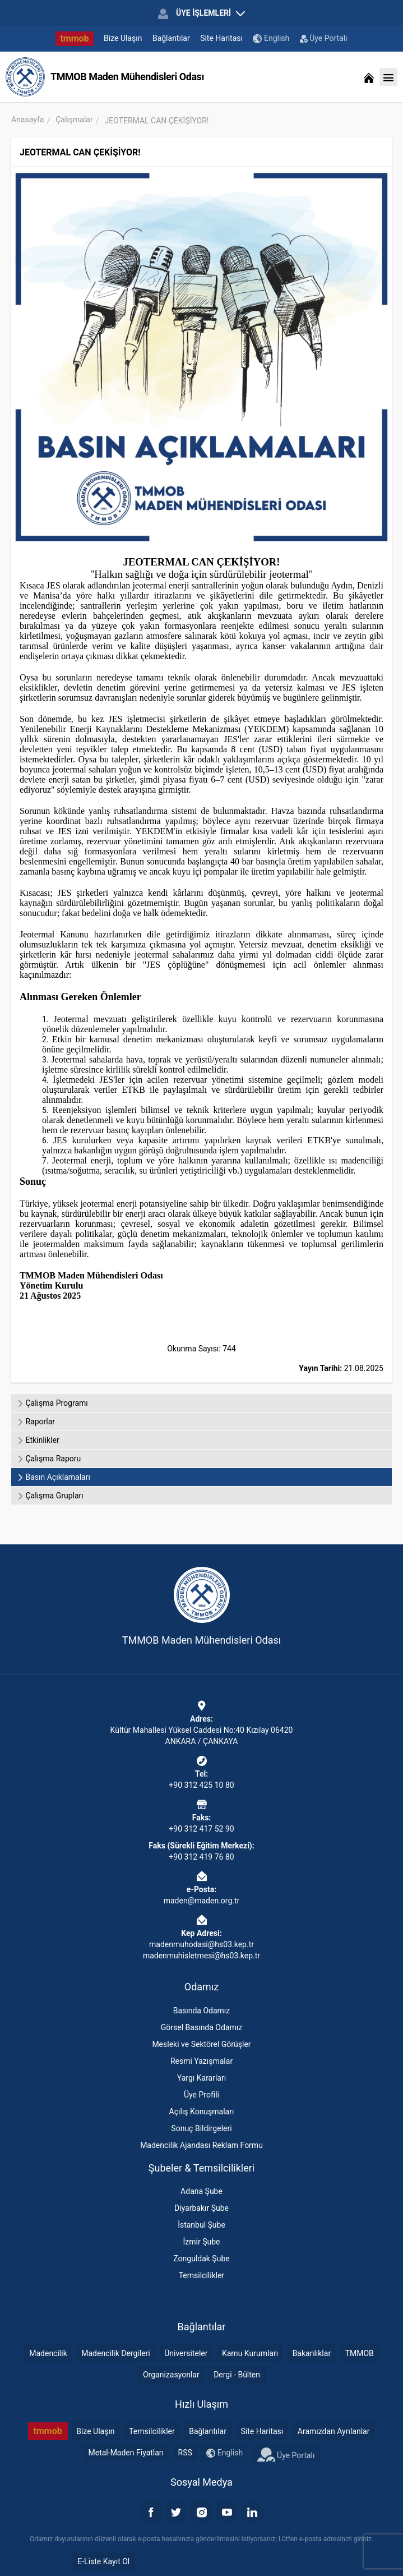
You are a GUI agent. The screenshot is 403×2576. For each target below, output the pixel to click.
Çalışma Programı (52, 1403)
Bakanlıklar (312, 2353)
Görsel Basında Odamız (201, 2027)
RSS (185, 2452)
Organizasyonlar (171, 2374)
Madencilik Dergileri (115, 2353)
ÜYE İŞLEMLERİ (201, 13)
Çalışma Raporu (49, 1458)
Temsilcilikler (202, 2275)
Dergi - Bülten (237, 2374)
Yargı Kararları (201, 2077)
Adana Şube (201, 2191)
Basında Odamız (201, 2010)
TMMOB (359, 2353)
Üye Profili (201, 2094)
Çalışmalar (73, 119)
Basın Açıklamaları (53, 1477)
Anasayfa (27, 119)
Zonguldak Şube (201, 2258)
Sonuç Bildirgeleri (201, 2128)
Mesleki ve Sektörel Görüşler (201, 2044)
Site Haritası (221, 38)
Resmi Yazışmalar (201, 2061)
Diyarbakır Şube (201, 2208)
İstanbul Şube (201, 2224)
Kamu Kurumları (250, 2353)
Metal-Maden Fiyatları (126, 2452)
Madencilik (48, 2353)
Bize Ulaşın (123, 38)
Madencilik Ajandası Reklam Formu (201, 2145)
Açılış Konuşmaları (201, 2111)
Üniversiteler (185, 2353)
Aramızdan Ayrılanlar (334, 2431)
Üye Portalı (324, 38)
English (271, 38)
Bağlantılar (171, 38)
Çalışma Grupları (50, 1495)
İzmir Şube (201, 2241)
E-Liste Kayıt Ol (103, 2561)
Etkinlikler (38, 1440)
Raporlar (36, 1421)
